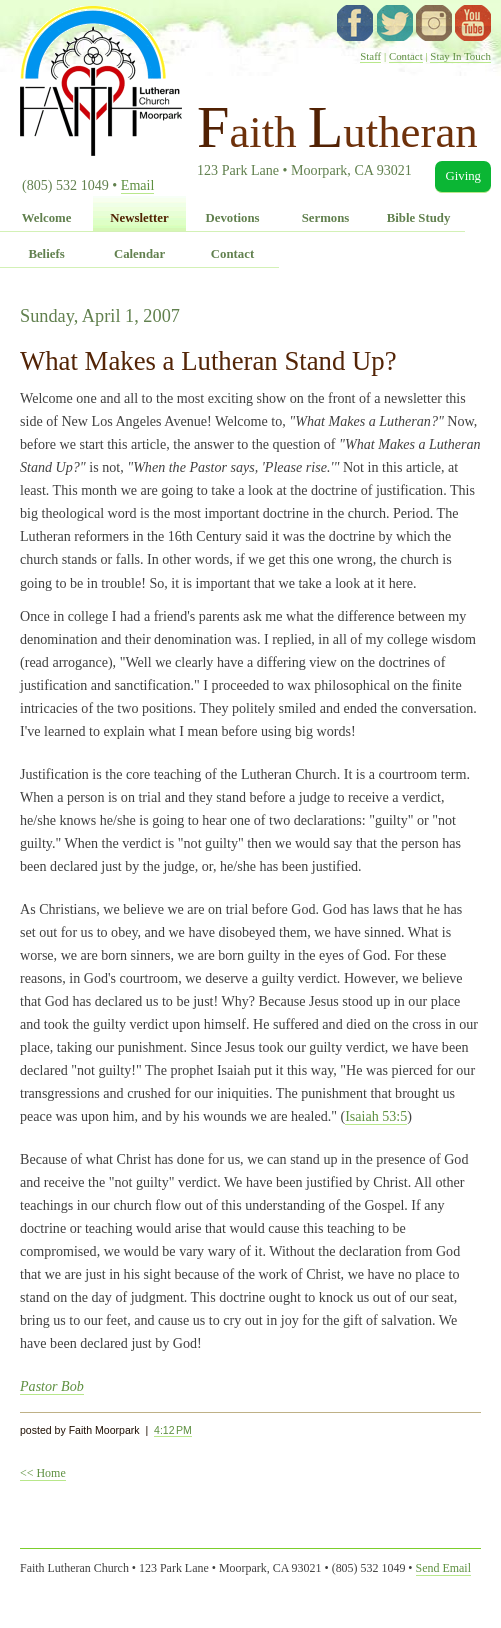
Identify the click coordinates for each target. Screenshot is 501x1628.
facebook (355, 23)
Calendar (139, 254)
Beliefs (46, 254)
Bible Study (419, 218)
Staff (370, 56)
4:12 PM (173, 1430)
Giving (463, 176)
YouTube (473, 23)
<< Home (43, 1473)
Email (138, 185)
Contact (406, 56)
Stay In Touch (460, 56)
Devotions (232, 218)
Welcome (47, 218)
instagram (434, 23)
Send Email (443, 1568)
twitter (395, 23)
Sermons (326, 218)
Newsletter (139, 218)
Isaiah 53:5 (376, 1116)
